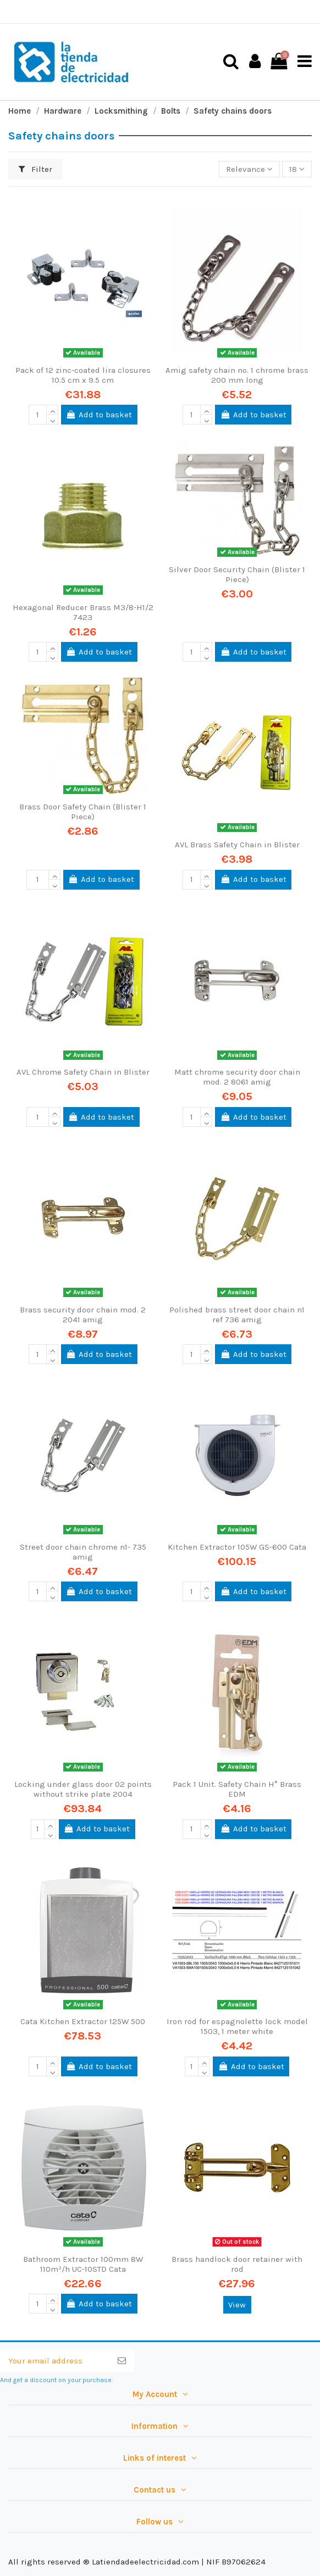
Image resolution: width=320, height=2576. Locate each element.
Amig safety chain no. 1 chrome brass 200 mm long (236, 375)
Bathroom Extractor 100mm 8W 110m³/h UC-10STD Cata (83, 2264)
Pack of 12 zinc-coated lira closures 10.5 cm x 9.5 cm (83, 375)
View (237, 2305)
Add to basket (99, 415)
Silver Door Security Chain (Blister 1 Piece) (237, 574)
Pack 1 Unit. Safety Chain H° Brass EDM (237, 1789)
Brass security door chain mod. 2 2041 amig (83, 1315)
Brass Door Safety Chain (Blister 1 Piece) (82, 812)
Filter (36, 169)
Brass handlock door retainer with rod (237, 2264)
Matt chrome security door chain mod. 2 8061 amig (237, 1077)
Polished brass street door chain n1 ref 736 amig (237, 1315)
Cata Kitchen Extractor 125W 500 (82, 2021)
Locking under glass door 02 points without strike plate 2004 (83, 1789)
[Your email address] (54, 2361)
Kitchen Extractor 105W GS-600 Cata (237, 1547)
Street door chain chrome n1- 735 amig (83, 1552)
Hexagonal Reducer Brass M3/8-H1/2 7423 (83, 612)
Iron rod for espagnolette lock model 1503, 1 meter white (237, 2026)
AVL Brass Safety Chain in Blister (237, 845)
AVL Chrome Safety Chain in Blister (83, 1072)
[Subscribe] (121, 2361)
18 (297, 169)
